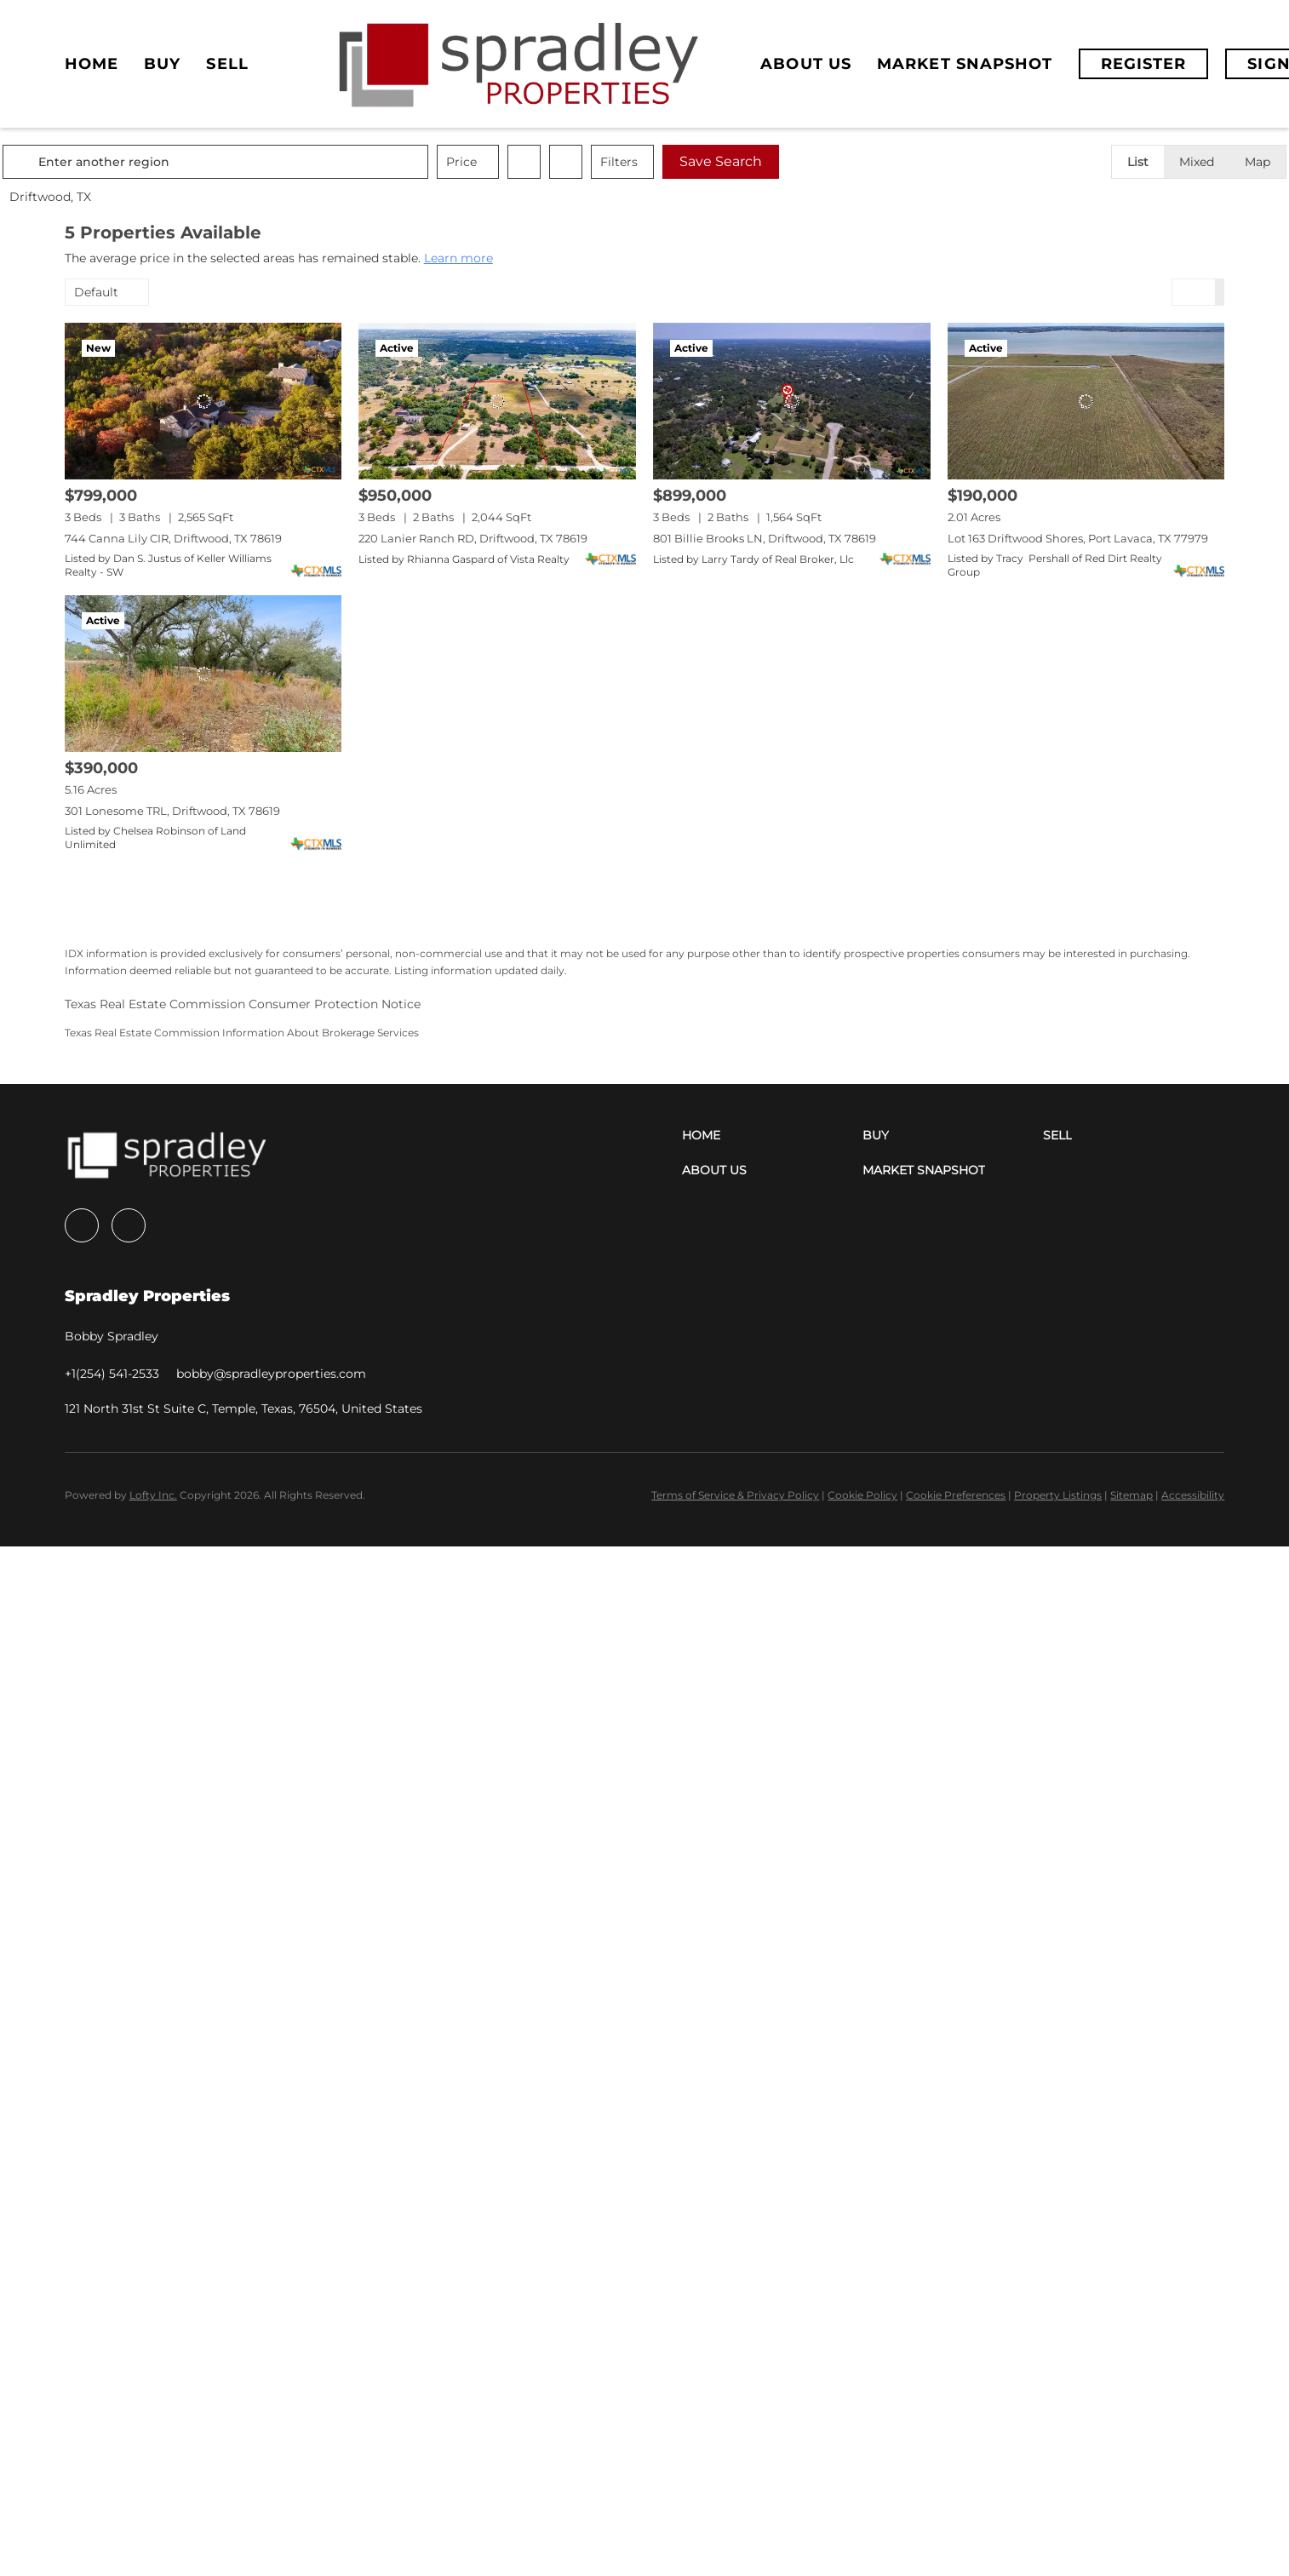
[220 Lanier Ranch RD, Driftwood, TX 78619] (497, 401)
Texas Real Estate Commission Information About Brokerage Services (242, 1032)
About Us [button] (805, 64)
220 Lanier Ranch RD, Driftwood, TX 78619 (472, 538)
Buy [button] (162, 64)
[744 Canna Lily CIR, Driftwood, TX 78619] (203, 401)
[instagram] (129, 1225)
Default (96, 292)
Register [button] (1144, 64)
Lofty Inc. (153, 1495)
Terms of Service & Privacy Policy (735, 1495)
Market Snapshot (965, 64)
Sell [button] (227, 64)
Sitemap (1131, 1495)
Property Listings (1058, 1495)
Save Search (783, 161)
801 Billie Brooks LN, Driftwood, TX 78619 (764, 538)
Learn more (458, 258)
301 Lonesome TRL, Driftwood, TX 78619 (172, 811)
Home (91, 64)
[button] (85, 162)
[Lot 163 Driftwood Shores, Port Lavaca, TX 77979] (1086, 401)
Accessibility (1192, 1495)
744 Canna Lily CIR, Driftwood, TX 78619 (173, 538)
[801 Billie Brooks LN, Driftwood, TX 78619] (792, 401)
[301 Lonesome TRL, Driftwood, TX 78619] (203, 673)
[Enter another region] (284, 162)
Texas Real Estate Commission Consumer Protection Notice (243, 1004)
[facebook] (82, 1225)
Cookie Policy (862, 1495)
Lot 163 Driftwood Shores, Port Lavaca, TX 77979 (1078, 538)
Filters (681, 161)
